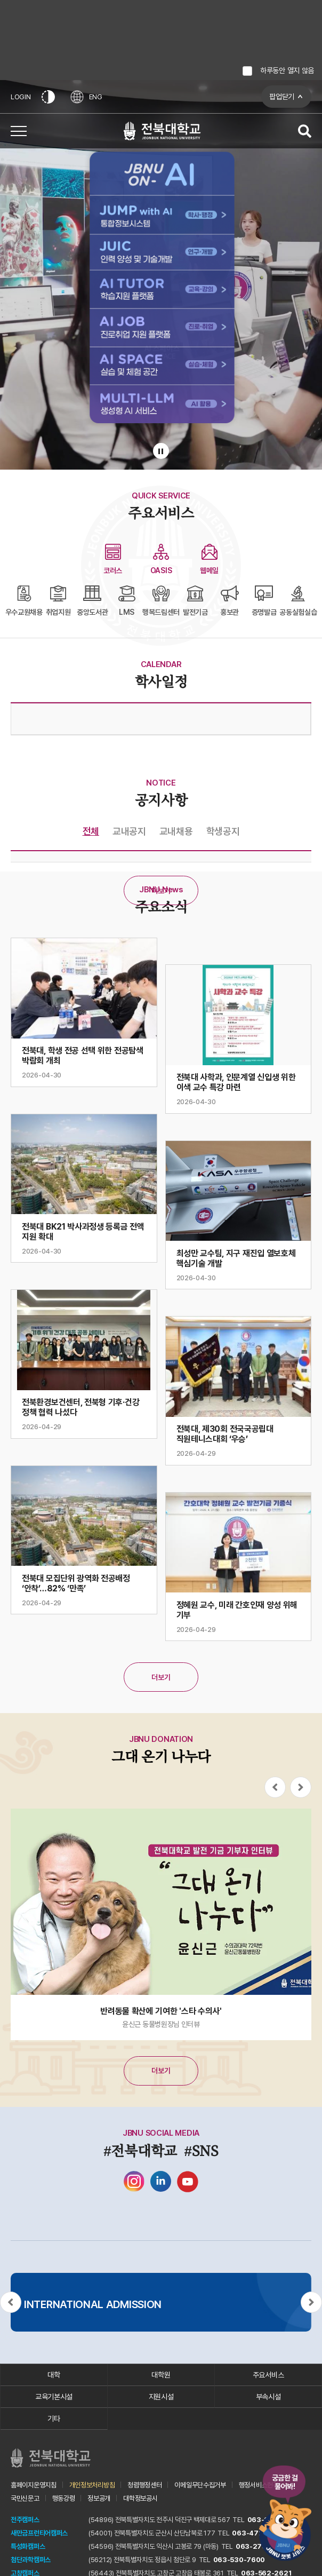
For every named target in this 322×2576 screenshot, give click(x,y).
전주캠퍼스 (25, 2520)
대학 (53, 2375)
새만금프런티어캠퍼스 (39, 2533)
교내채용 (176, 831)
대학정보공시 (140, 2498)
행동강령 (63, 2498)
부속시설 (268, 2396)
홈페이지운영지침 (34, 2485)
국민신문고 (25, 2498)
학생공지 (223, 831)
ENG (87, 97)
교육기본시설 (54, 2396)
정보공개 (98, 2498)
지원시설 (161, 2396)
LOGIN (21, 97)
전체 (91, 831)
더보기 (160, 890)
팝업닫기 (281, 96)
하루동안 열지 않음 (287, 70)
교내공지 (129, 831)
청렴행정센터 (144, 2485)
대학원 (160, 2375)
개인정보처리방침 (92, 2485)
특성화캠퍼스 (28, 2546)
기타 (53, 2418)
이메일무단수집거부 (200, 2485)
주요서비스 (268, 2375)
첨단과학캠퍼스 (31, 2560)
